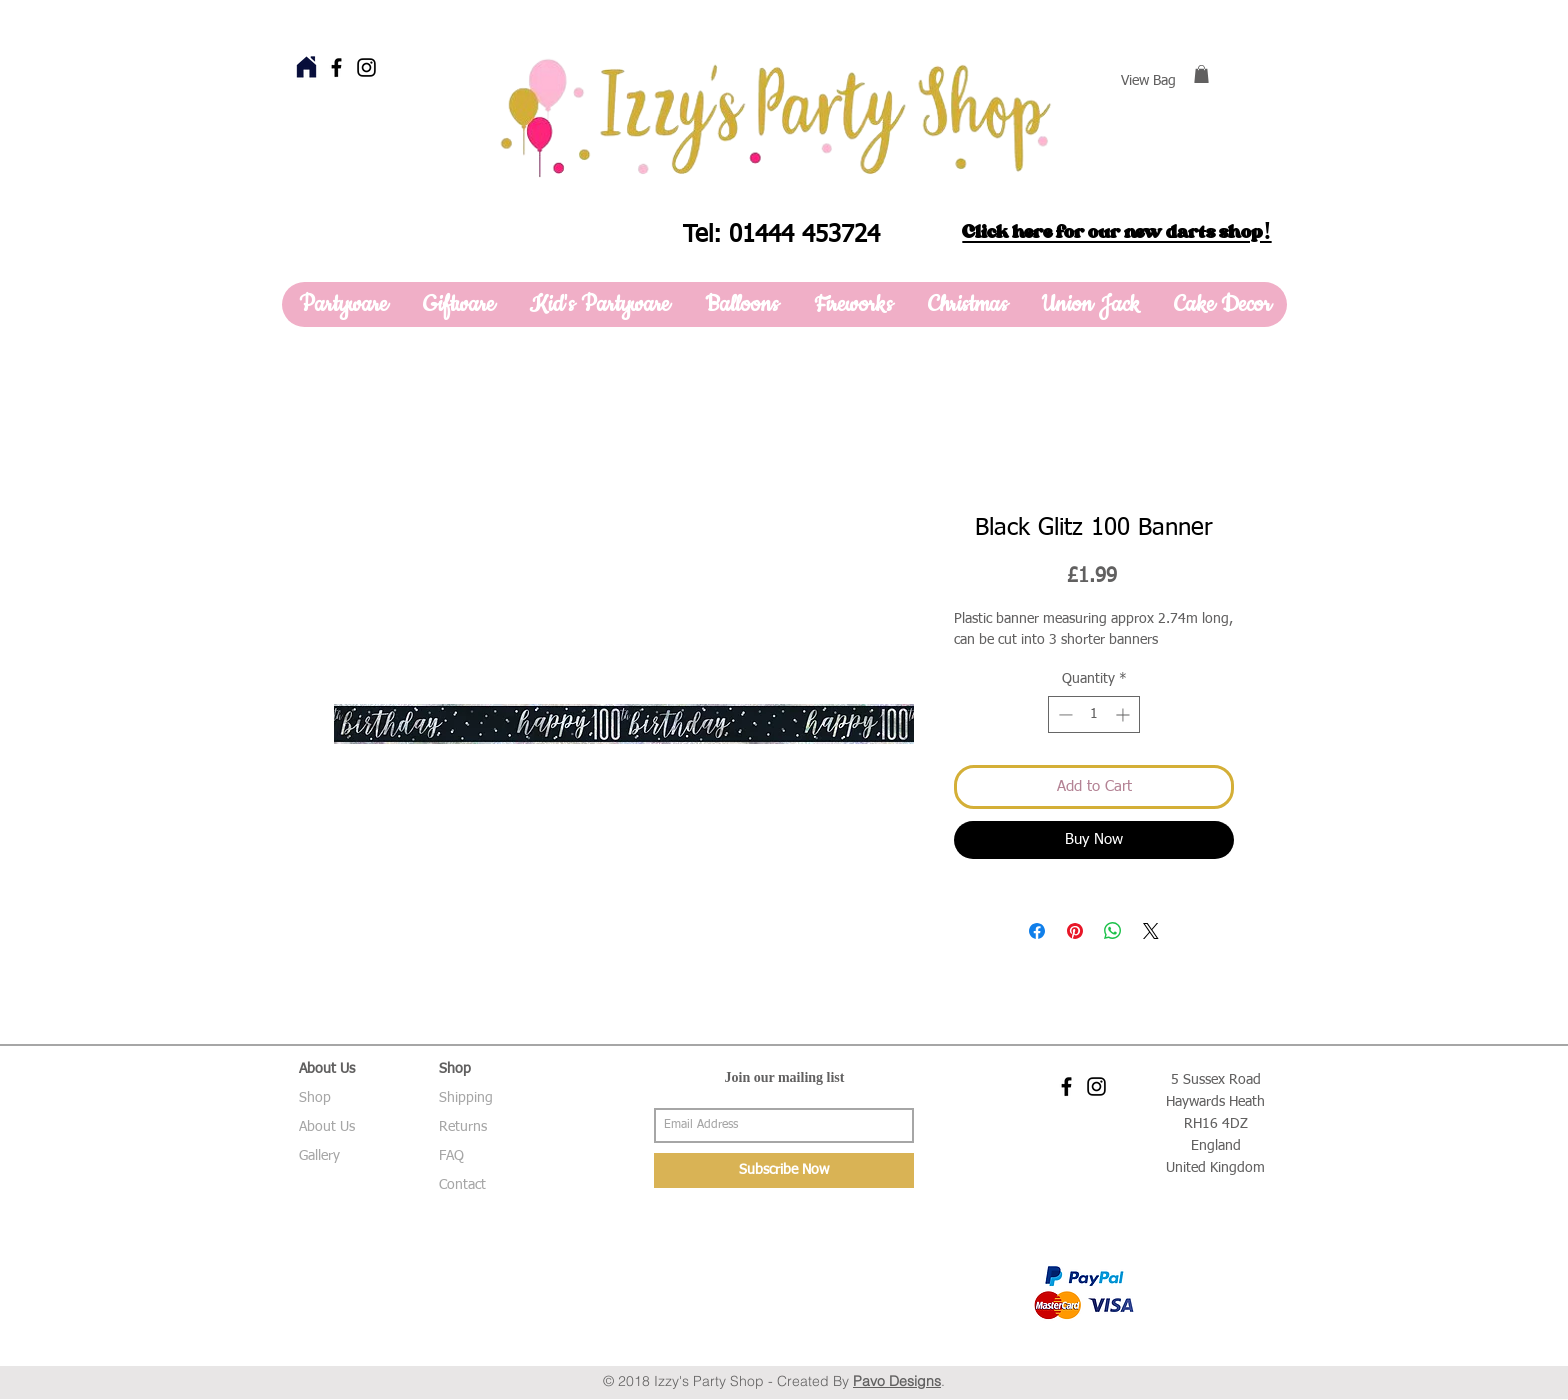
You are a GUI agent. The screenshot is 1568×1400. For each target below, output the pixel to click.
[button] (1201, 74)
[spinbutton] (1094, 714)
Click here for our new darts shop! (1116, 232)
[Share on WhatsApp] (1113, 931)
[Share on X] (1151, 931)
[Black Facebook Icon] (336, 67)
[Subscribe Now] (784, 1170)
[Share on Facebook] (1037, 931)
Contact (462, 1185)
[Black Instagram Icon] (366, 67)
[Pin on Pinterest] (1075, 931)
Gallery (319, 1156)
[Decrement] (1063, 714)
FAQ (451, 1156)
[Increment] (1124, 714)
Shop (315, 1098)
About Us (327, 1127)
